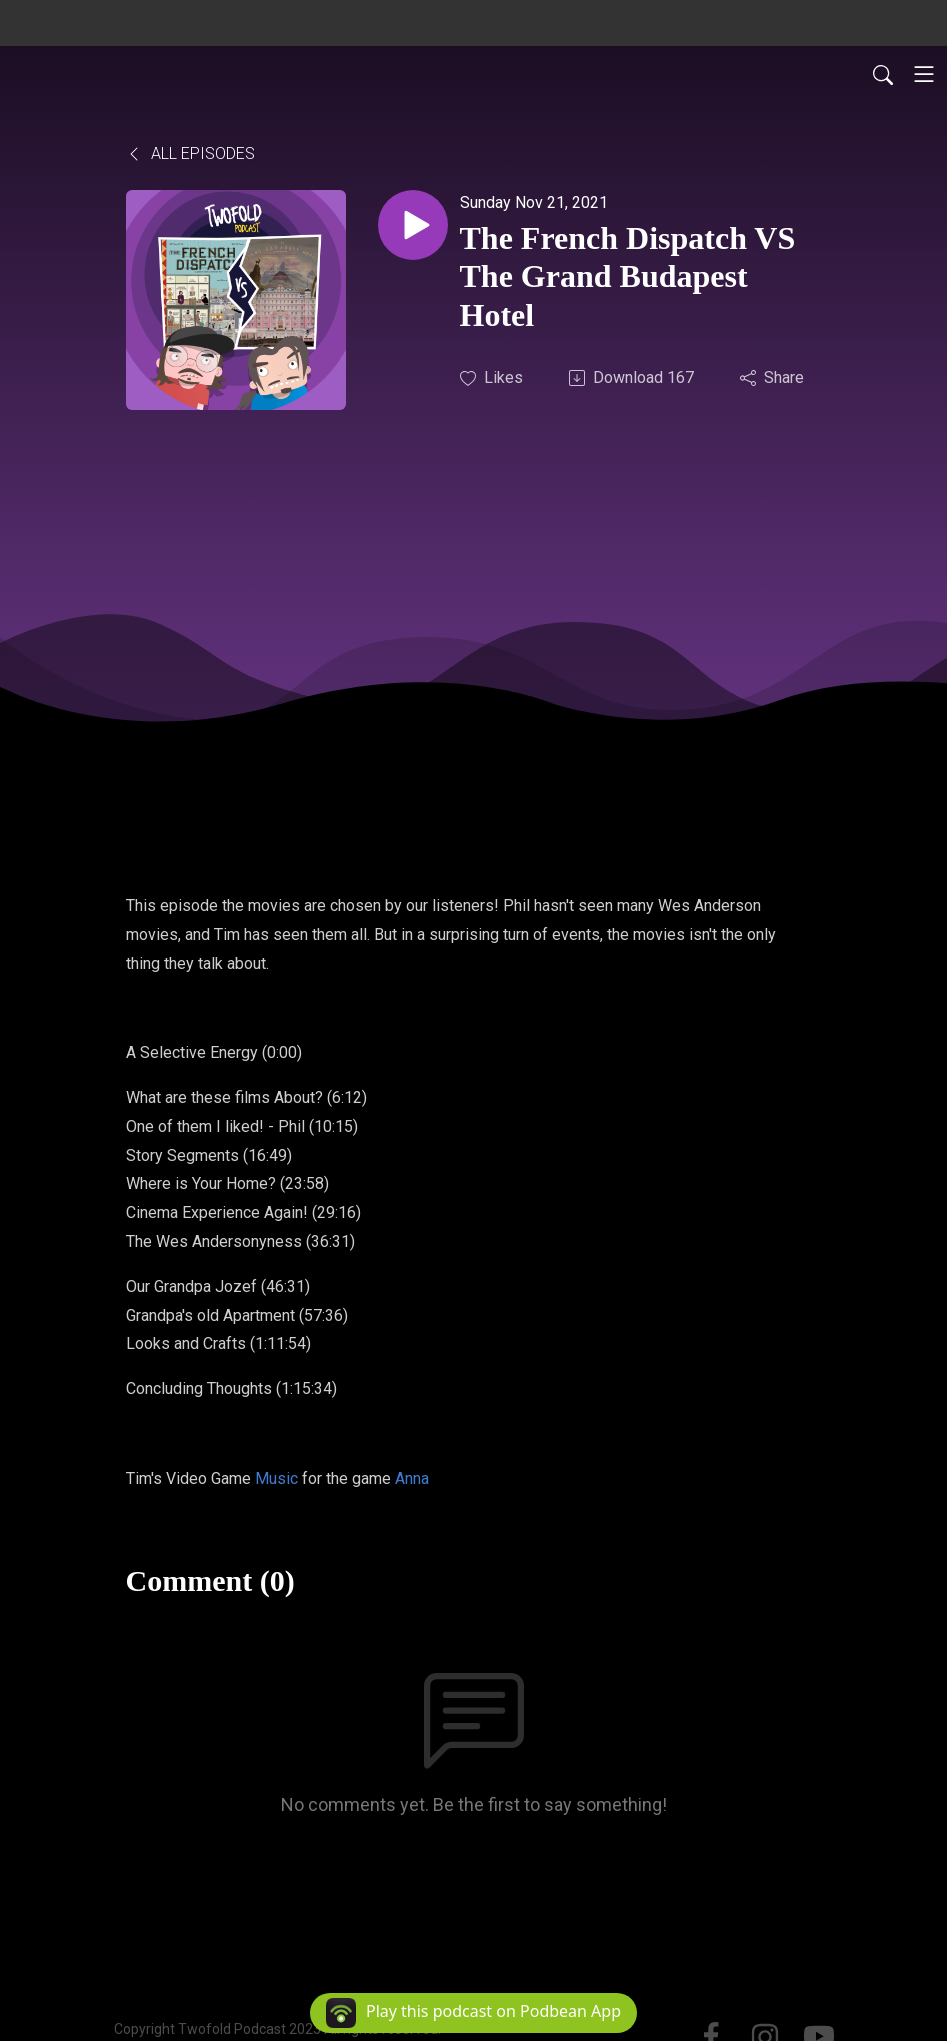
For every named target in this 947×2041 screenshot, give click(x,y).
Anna (412, 1478)
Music (276, 1478)
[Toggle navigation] (924, 74)
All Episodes (190, 153)
